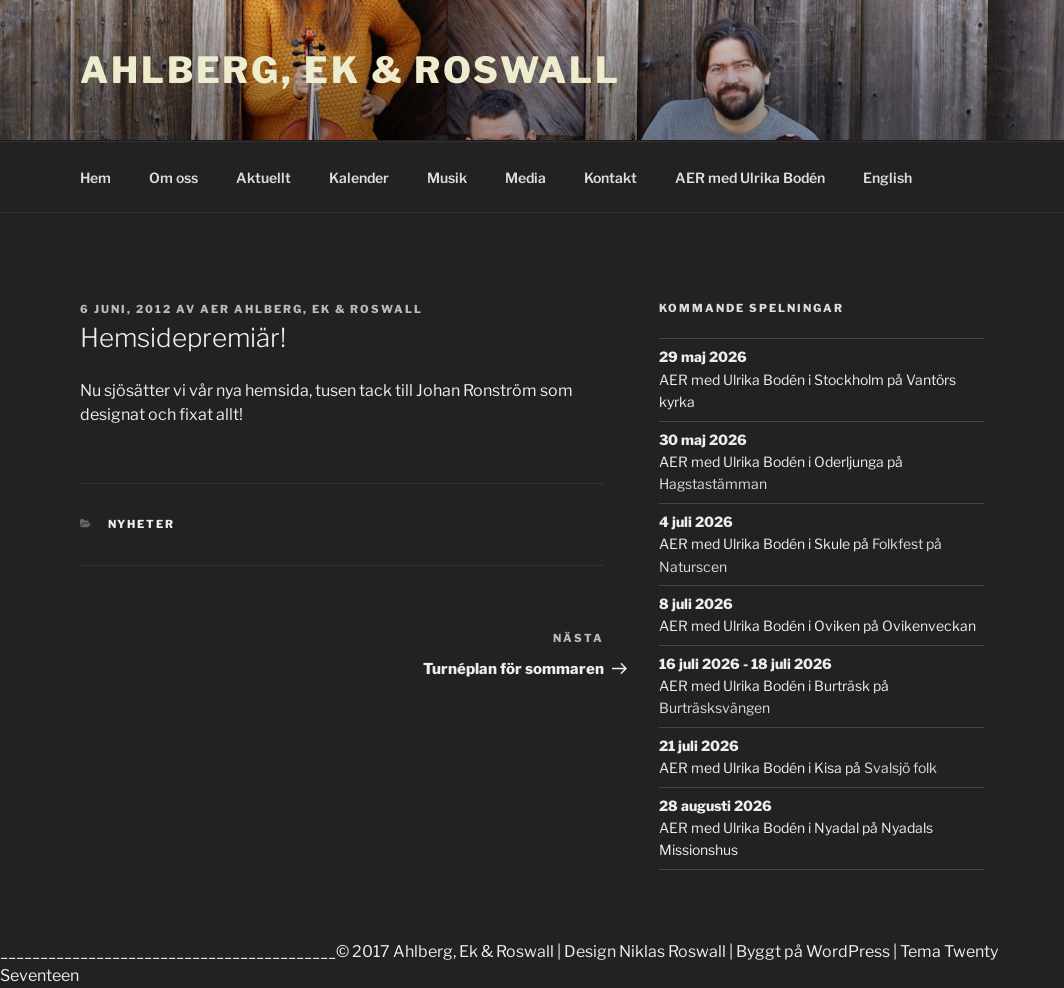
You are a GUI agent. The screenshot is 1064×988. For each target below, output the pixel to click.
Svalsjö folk (900, 767)
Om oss (173, 177)
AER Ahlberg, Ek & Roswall (311, 309)
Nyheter (142, 524)
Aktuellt (263, 177)
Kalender (359, 177)
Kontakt (610, 177)
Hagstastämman (713, 483)
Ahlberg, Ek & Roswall (350, 70)
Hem (95, 177)
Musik (447, 177)
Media (525, 177)
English (887, 177)
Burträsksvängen (714, 707)
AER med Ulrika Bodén (750, 177)
